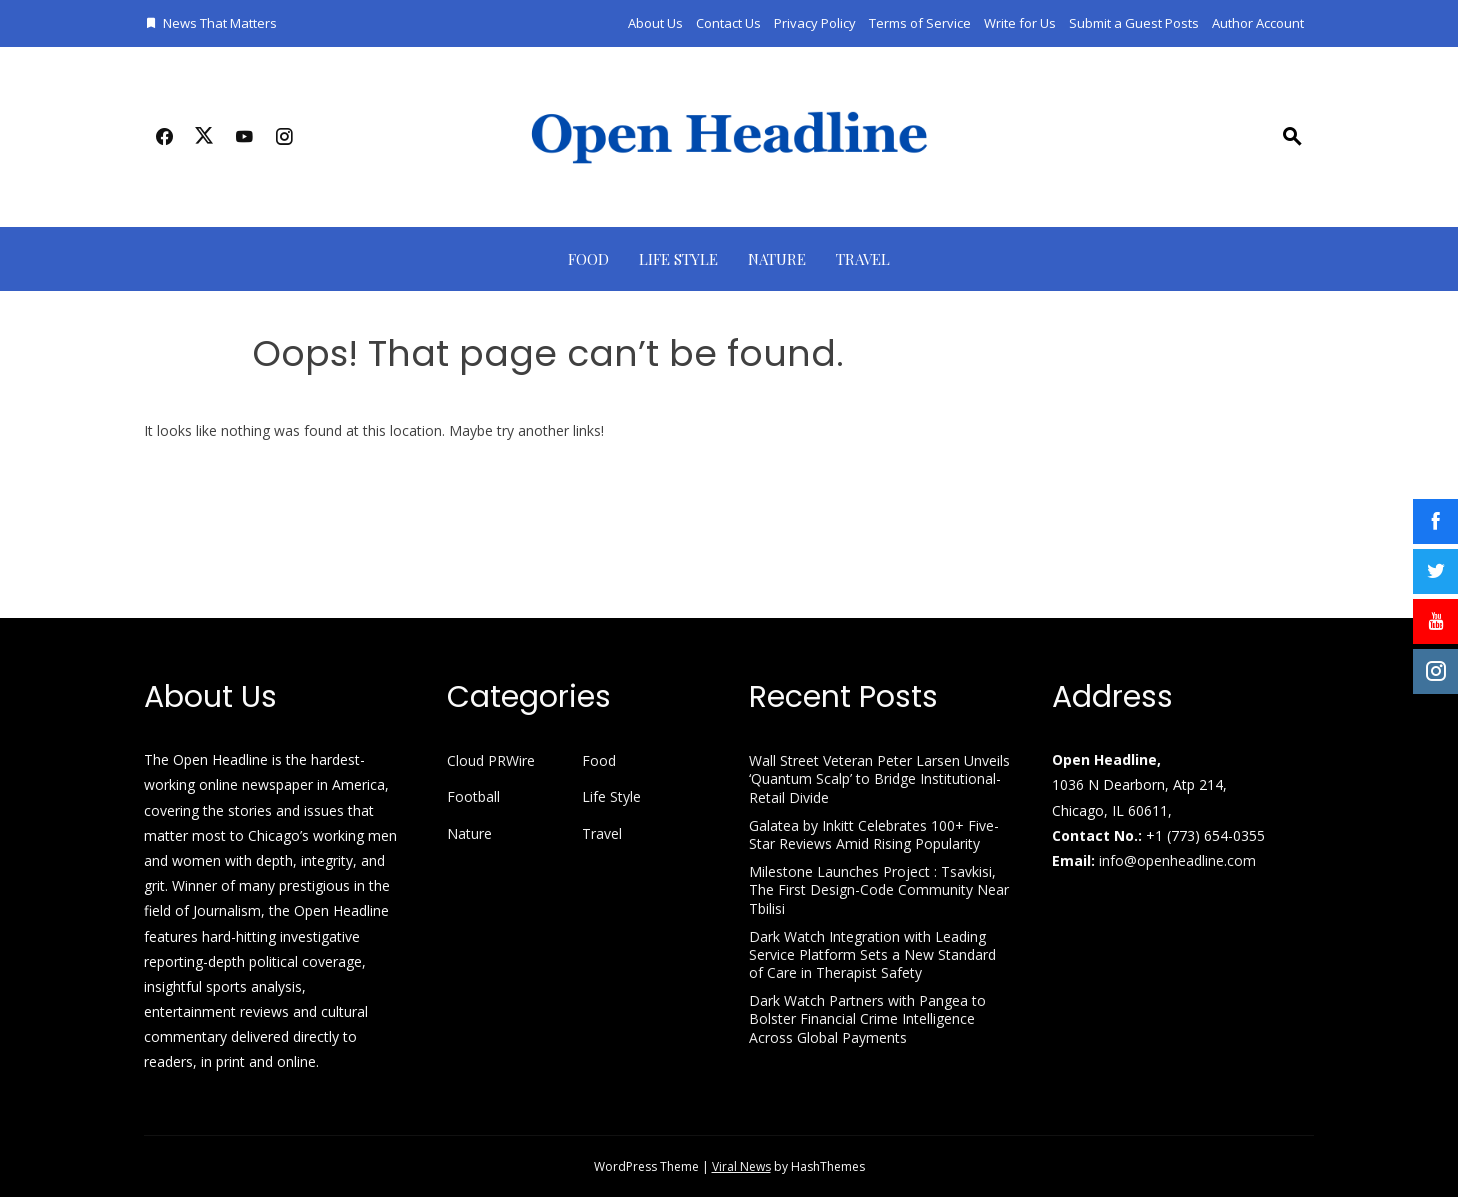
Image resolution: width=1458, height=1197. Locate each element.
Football (473, 797)
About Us (655, 23)
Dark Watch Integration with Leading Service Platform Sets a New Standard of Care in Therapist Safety (872, 954)
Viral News (741, 1166)
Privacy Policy (815, 23)
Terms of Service (920, 23)
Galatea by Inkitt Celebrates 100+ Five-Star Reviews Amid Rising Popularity (874, 834)
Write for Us (1020, 23)
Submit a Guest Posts (1134, 23)
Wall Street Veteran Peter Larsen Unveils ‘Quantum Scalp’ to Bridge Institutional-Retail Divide (879, 778)
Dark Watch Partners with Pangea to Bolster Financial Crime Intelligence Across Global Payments (867, 1018)
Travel (863, 259)
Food (588, 259)
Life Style (678, 259)
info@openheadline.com (1177, 860)
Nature (777, 259)
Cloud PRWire (491, 761)
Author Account (1258, 23)
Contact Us (728, 23)
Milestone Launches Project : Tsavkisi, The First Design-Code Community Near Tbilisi (879, 889)
